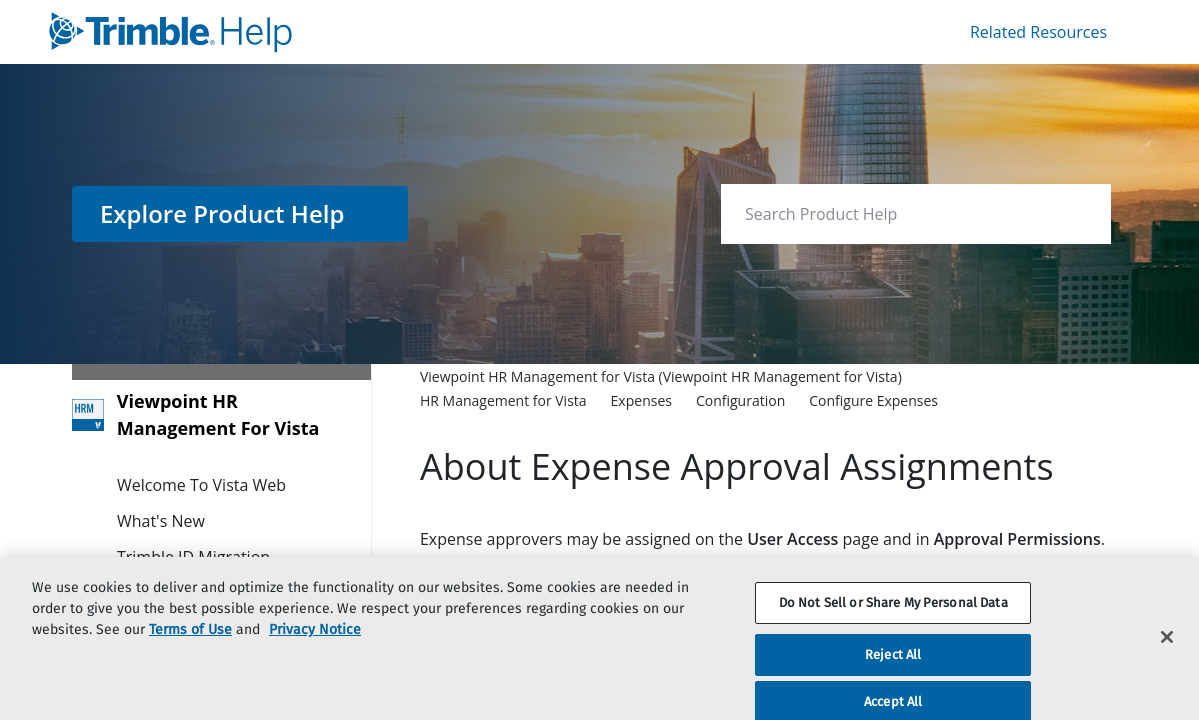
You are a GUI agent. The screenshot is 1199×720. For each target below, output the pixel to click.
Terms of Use (190, 650)
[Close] (1167, 658)
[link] (320, 32)
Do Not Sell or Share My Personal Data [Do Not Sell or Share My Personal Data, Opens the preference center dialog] (893, 623)
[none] (1055, 388)
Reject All (893, 675)
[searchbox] (1074, 214)
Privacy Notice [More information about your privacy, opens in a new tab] (315, 650)
